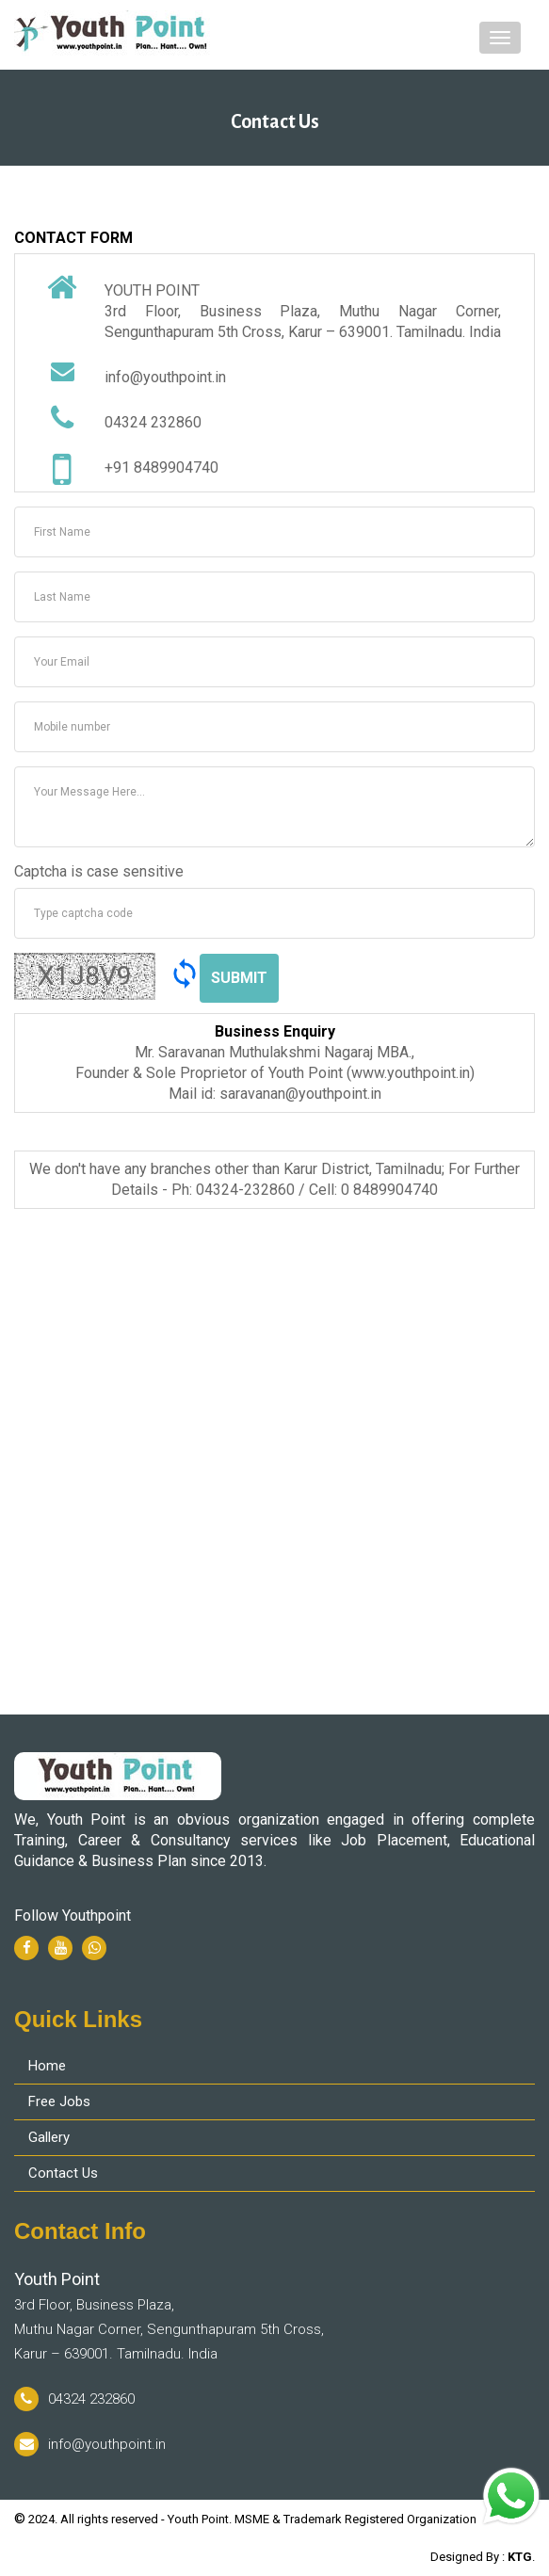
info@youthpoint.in (90, 2444)
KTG (520, 2557)
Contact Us (63, 2173)
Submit (239, 978)
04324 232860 (74, 2399)
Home (47, 2065)
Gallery (49, 2137)
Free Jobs (59, 2101)
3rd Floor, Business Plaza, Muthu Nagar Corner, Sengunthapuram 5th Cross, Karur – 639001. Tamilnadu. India (169, 2315)
